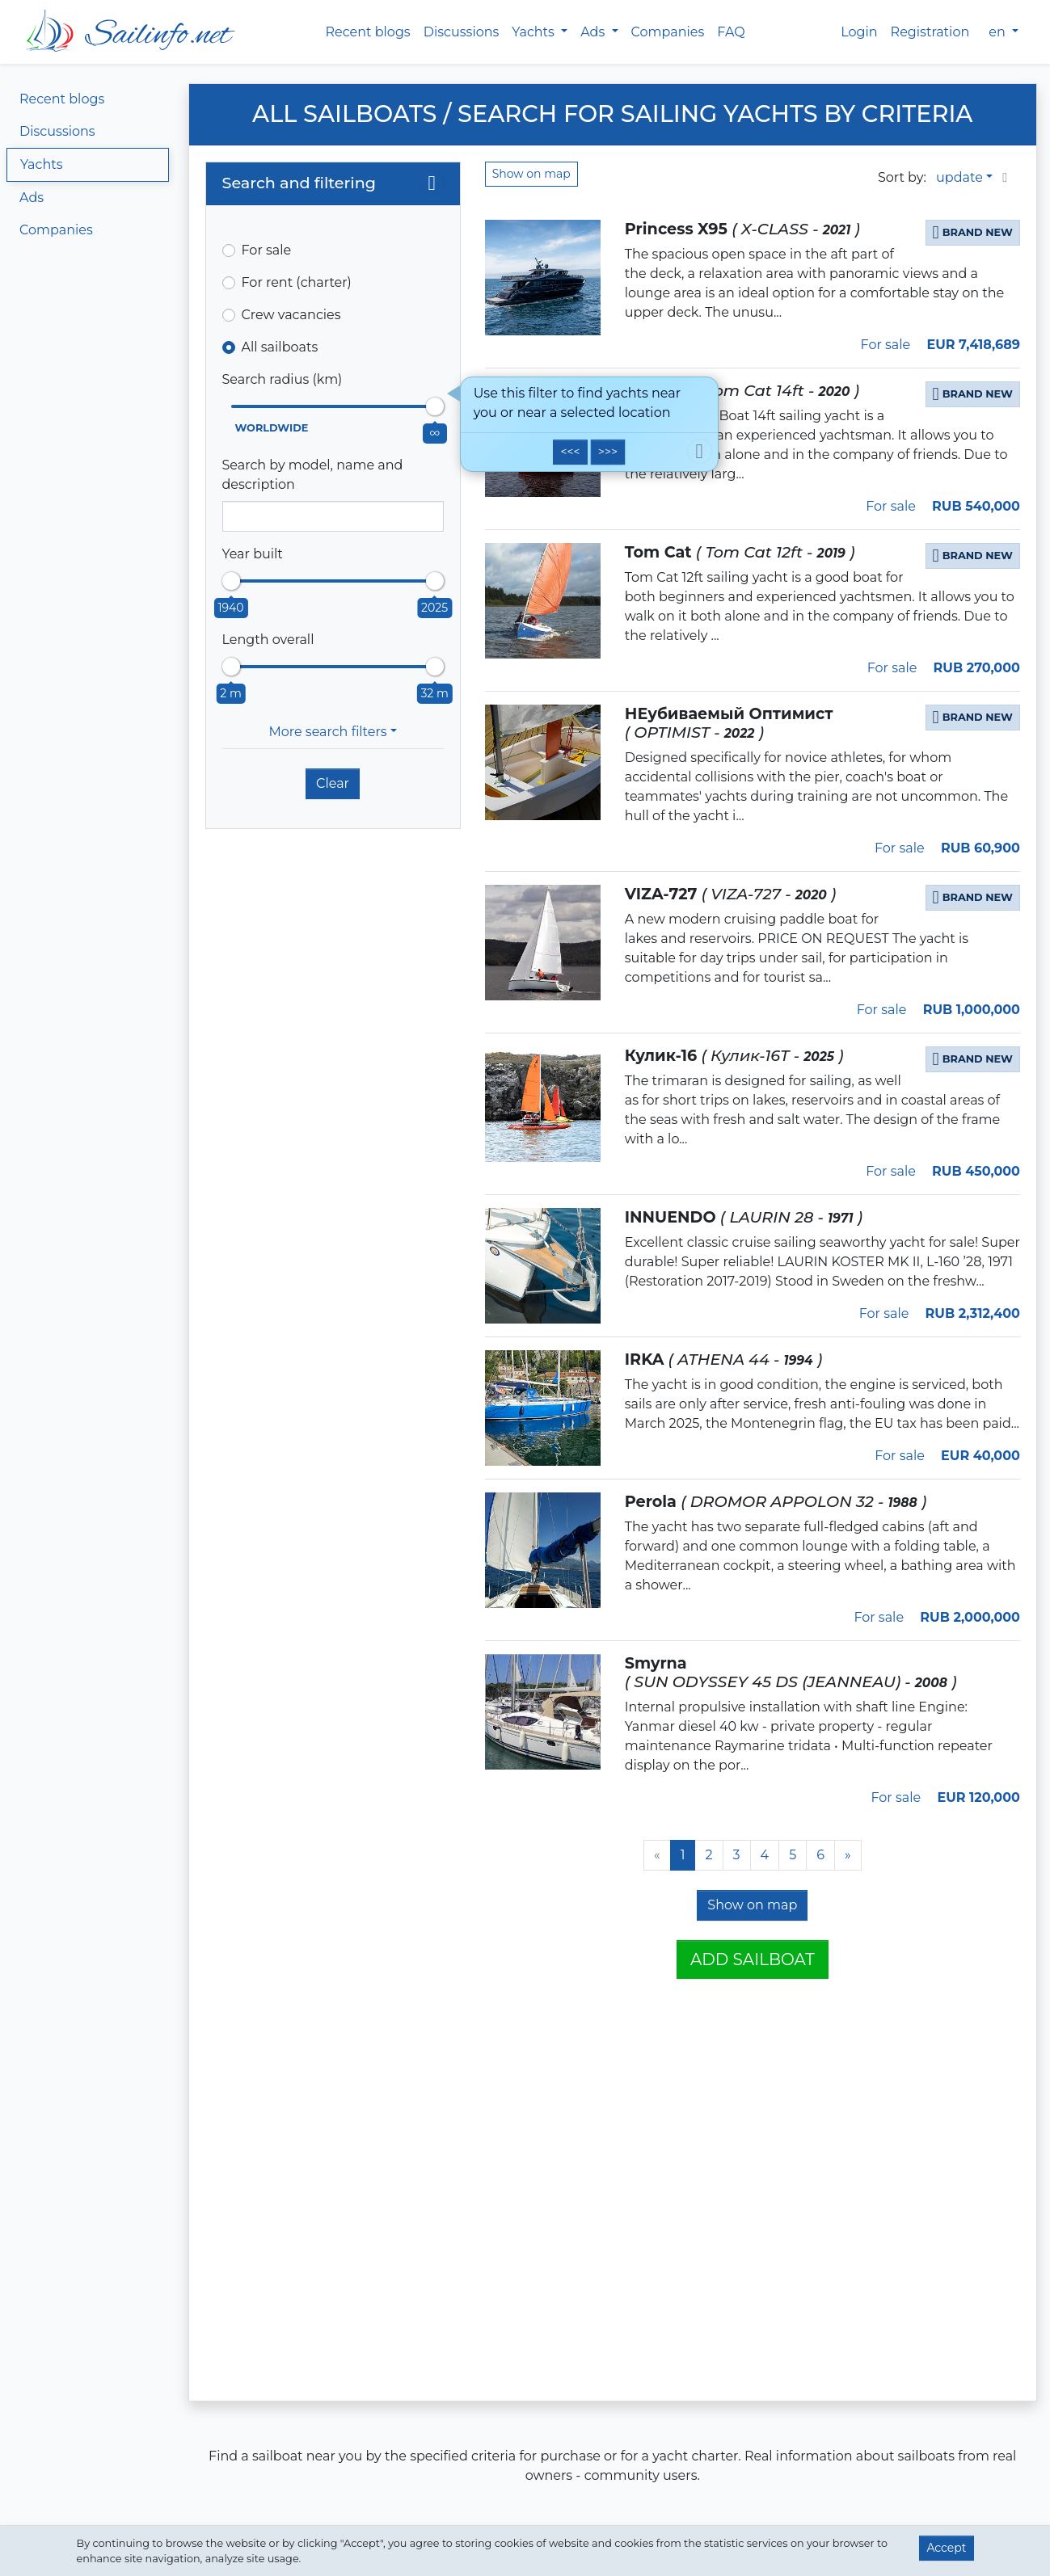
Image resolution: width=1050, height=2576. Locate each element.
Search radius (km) (282, 379)
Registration (930, 32)
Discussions (462, 32)
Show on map (531, 173)
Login (859, 32)
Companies (668, 32)
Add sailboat (752, 1959)
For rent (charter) (297, 282)
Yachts (41, 164)
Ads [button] (594, 32)
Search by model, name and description (312, 474)
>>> (608, 451)
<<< (570, 451)
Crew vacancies (291, 314)
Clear (332, 783)
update (959, 177)
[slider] (435, 406)
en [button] (999, 32)
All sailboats (280, 347)
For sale (267, 250)
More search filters (327, 731)
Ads (31, 197)
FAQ (730, 32)
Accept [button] (946, 2547)
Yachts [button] (535, 32)
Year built (252, 554)
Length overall (268, 639)
